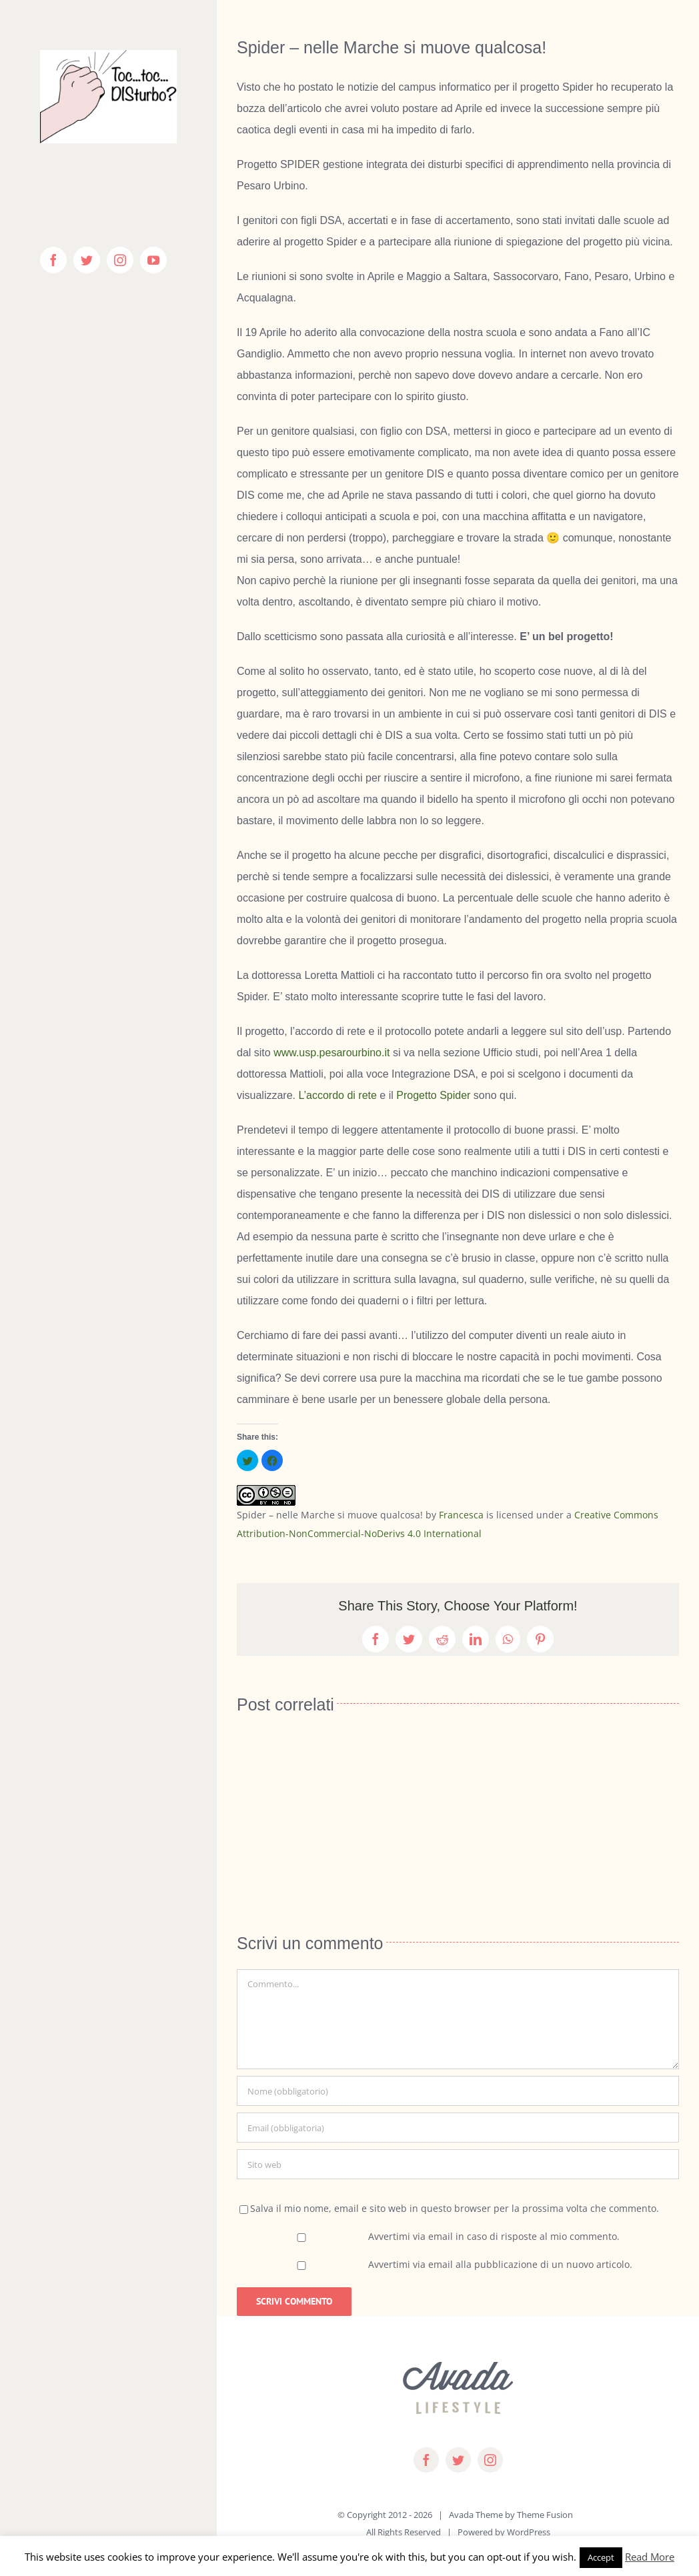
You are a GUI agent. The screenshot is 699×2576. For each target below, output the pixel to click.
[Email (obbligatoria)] (458, 2128)
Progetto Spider (433, 1095)
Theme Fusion (545, 2515)
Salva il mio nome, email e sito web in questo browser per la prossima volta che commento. (454, 2208)
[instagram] (490, 2460)
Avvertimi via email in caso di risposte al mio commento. (494, 2236)
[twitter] (458, 2460)
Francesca (461, 1514)
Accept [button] (601, 2557)
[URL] (458, 2164)
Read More (649, 2556)
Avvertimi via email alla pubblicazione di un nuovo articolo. (500, 2264)
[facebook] (426, 2460)
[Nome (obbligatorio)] (458, 2091)
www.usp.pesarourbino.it (331, 1052)
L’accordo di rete (337, 1095)
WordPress (528, 2532)
